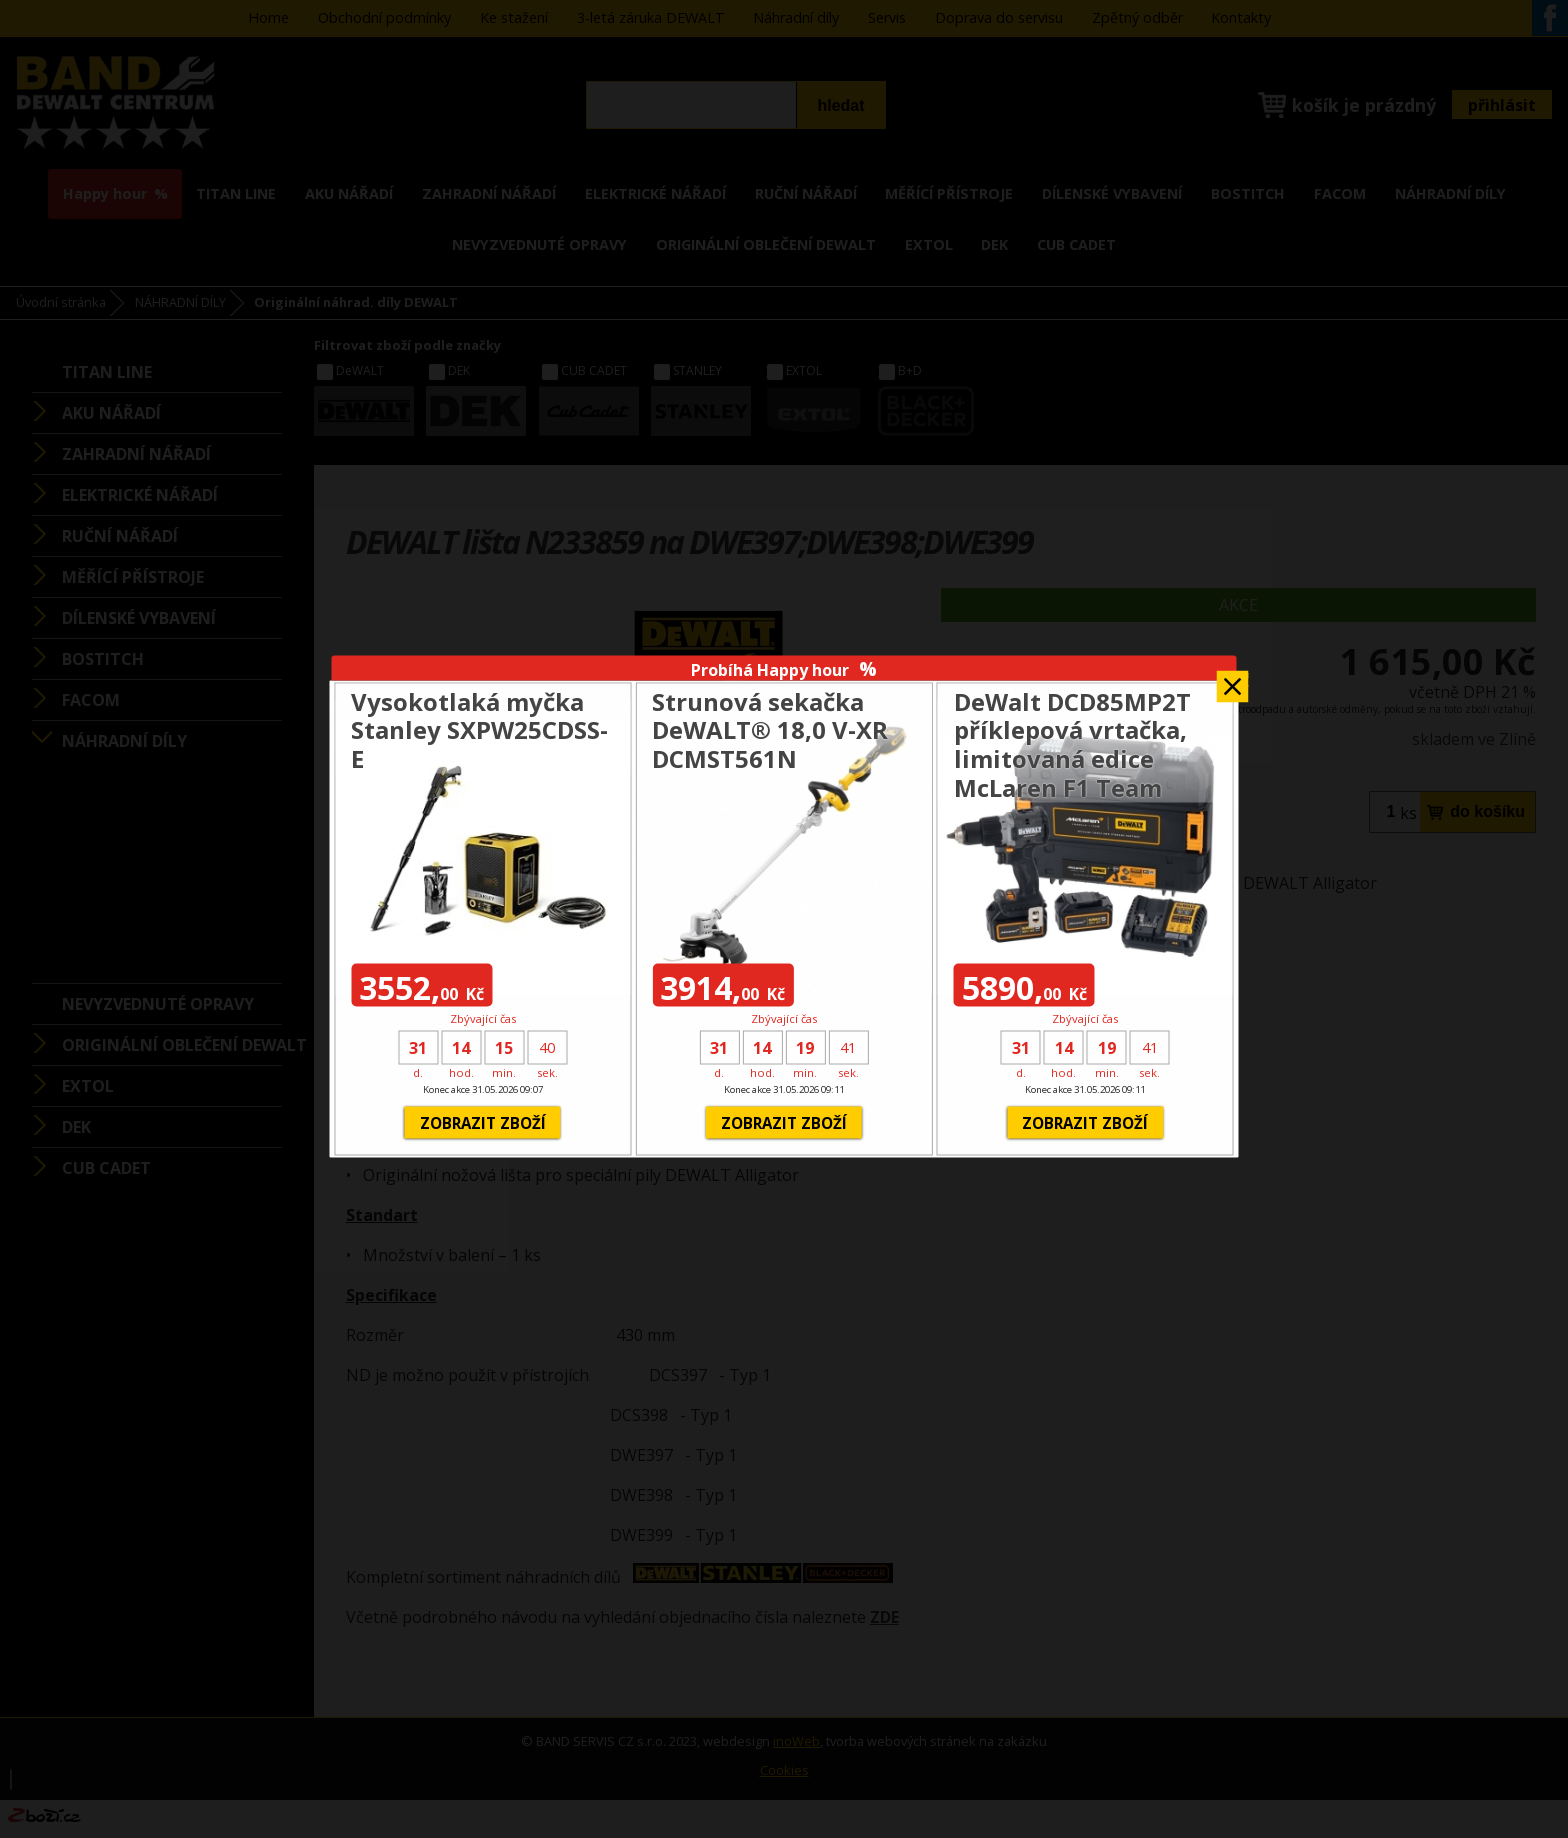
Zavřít (1233, 680)
